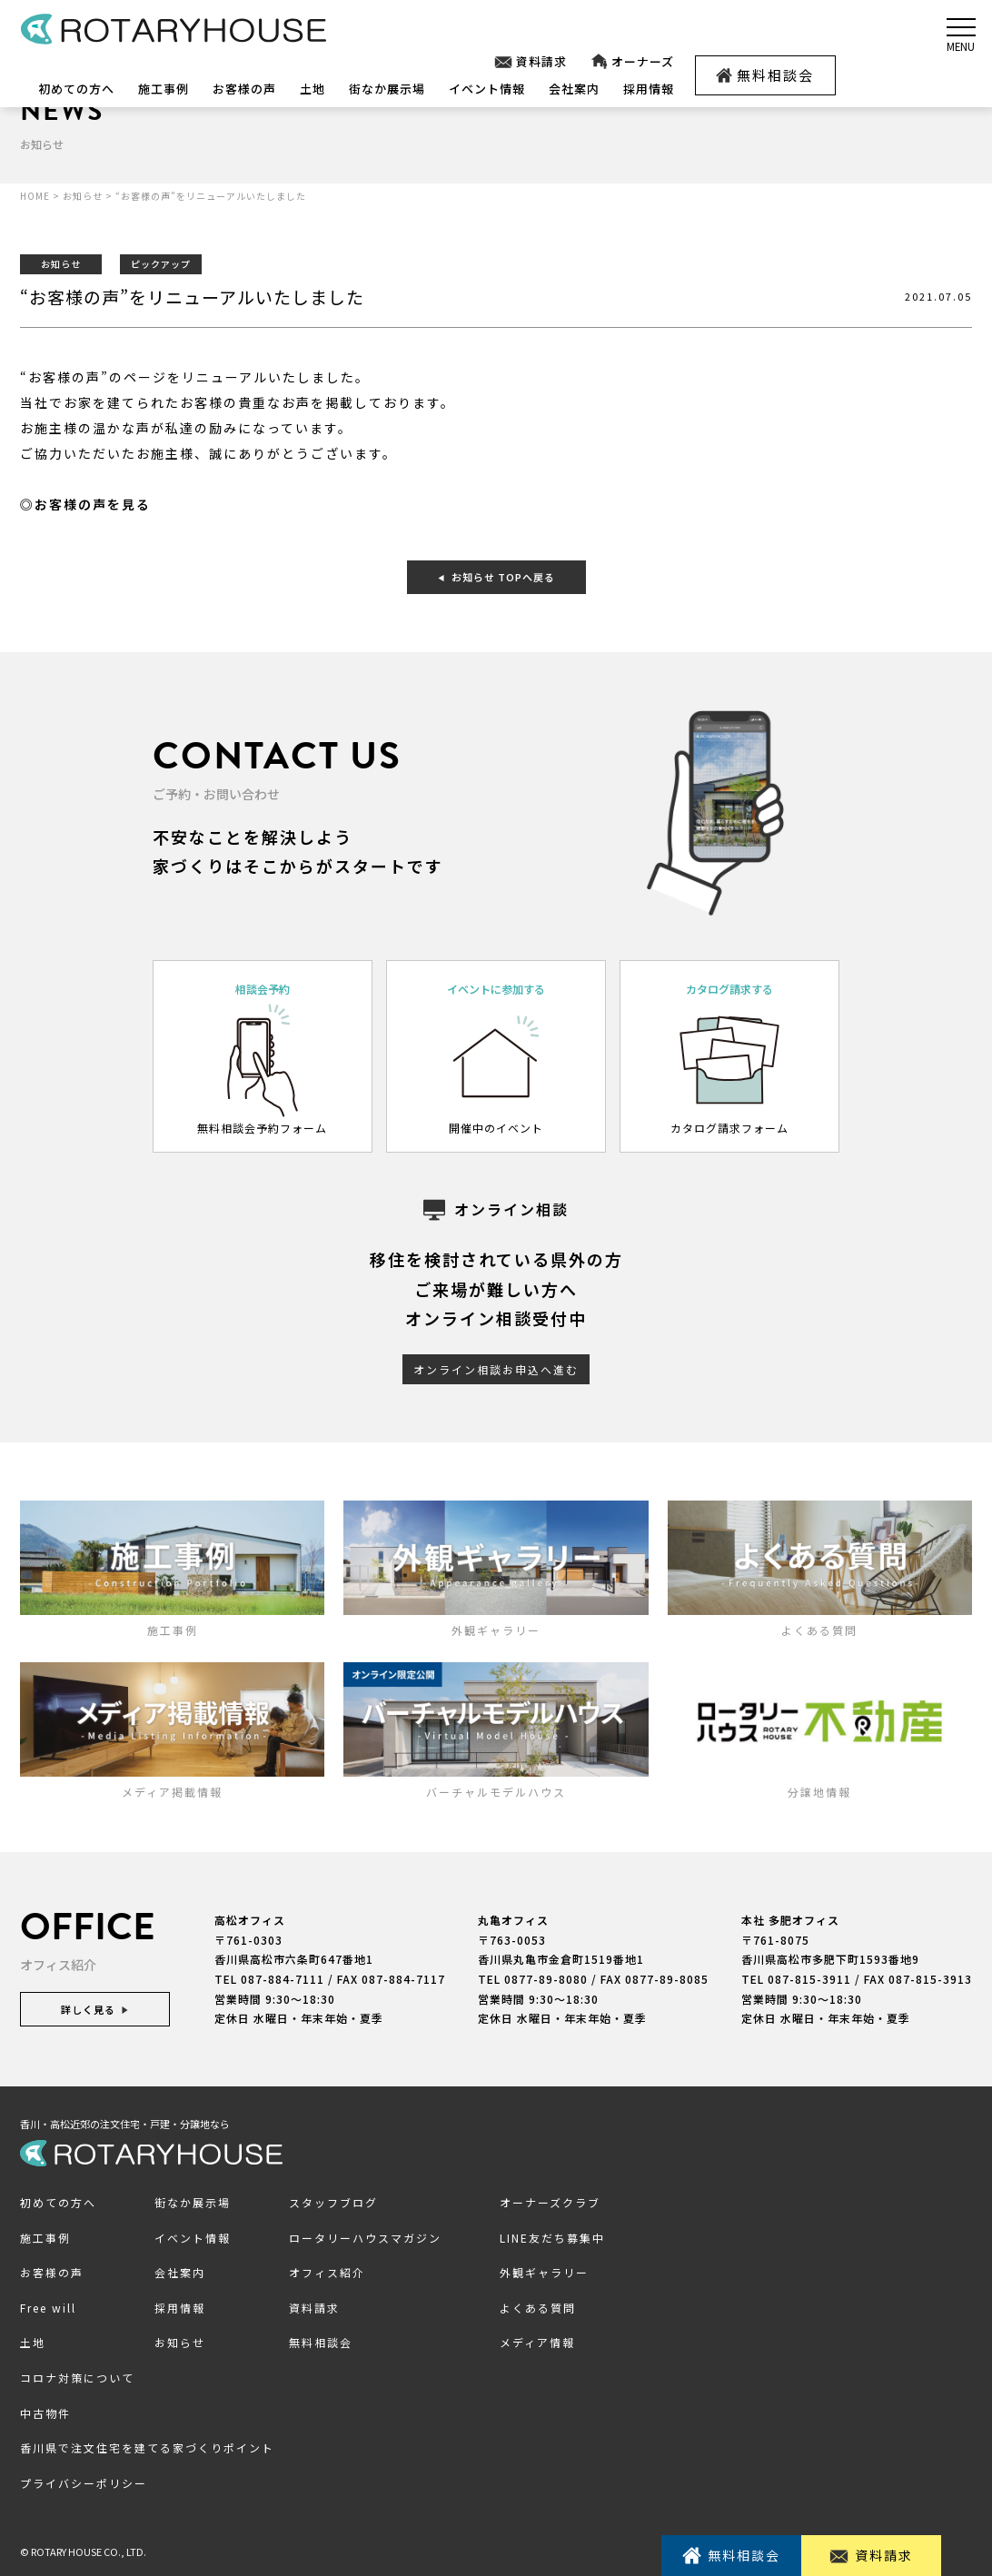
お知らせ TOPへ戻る (496, 577)
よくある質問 (538, 2307)
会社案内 (574, 88)
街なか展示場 (387, 88)
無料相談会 (765, 74)
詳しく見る (95, 2009)
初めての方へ (76, 88)
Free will (48, 2307)
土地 (312, 88)
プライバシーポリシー (83, 2483)
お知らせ (179, 2342)
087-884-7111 (282, 1978)
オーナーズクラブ (550, 2202)
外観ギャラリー (544, 2272)
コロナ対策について (77, 2377)
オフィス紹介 (327, 2272)
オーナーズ (632, 62)
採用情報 (648, 88)
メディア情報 (537, 2342)
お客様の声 (244, 88)
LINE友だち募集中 (552, 2237)
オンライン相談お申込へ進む (496, 1369)
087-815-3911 (809, 1978)
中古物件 (45, 2413)
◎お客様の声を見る (85, 504)
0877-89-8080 (546, 1978)
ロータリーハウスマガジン (365, 2237)
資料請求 (530, 62)
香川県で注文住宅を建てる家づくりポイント (147, 2447)
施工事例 (163, 88)
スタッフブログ (333, 2202)
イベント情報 (487, 88)
